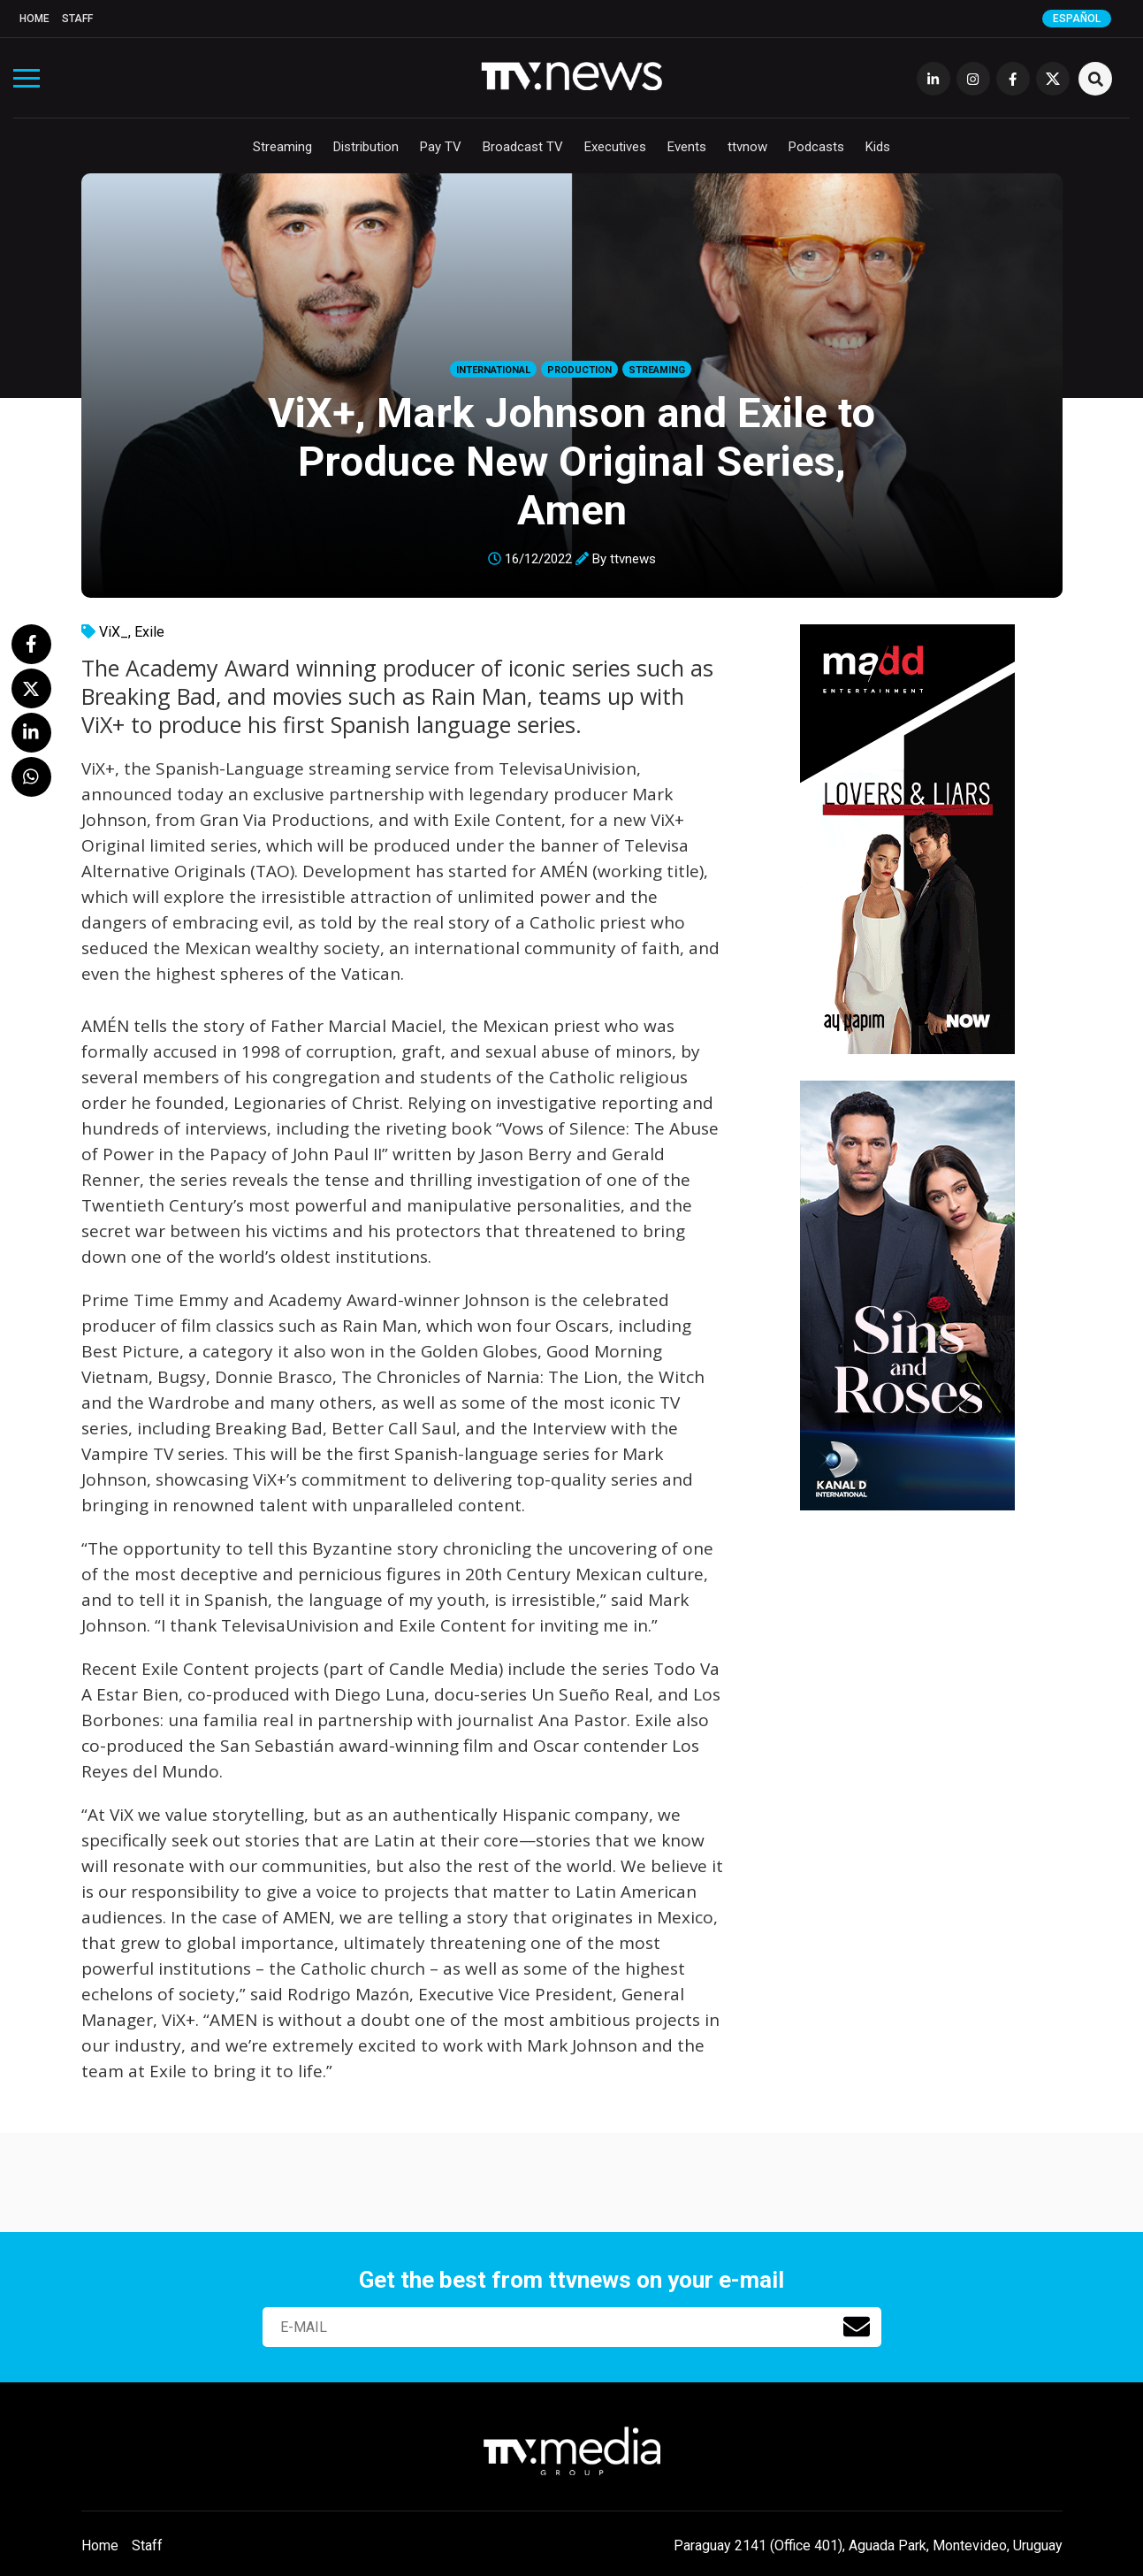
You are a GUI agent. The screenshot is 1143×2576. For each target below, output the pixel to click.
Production (579, 370)
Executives (615, 147)
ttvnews (633, 559)
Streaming (282, 147)
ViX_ (113, 631)
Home (34, 18)
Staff (77, 18)
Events (686, 147)
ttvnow (747, 147)
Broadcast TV (523, 147)
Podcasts (816, 147)
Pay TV (440, 147)
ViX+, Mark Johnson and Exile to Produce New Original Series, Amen (571, 461)
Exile (149, 631)
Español (1077, 18)
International (493, 370)
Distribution (366, 147)
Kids (877, 147)
